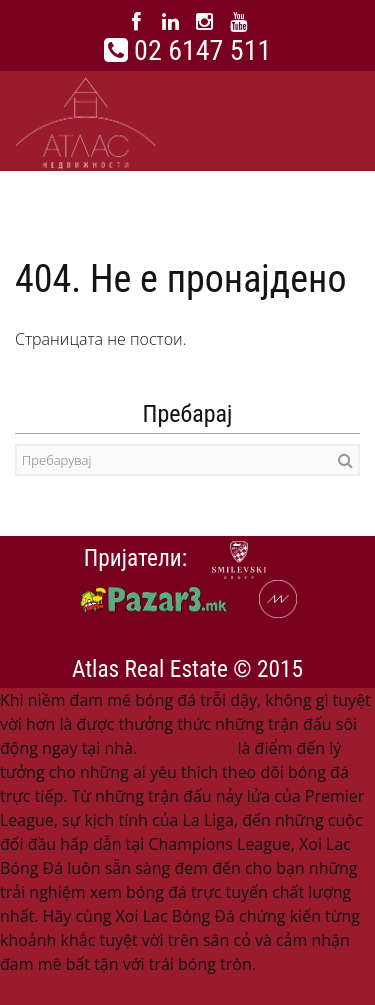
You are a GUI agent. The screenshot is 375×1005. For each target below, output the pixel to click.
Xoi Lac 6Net (187, 748)
